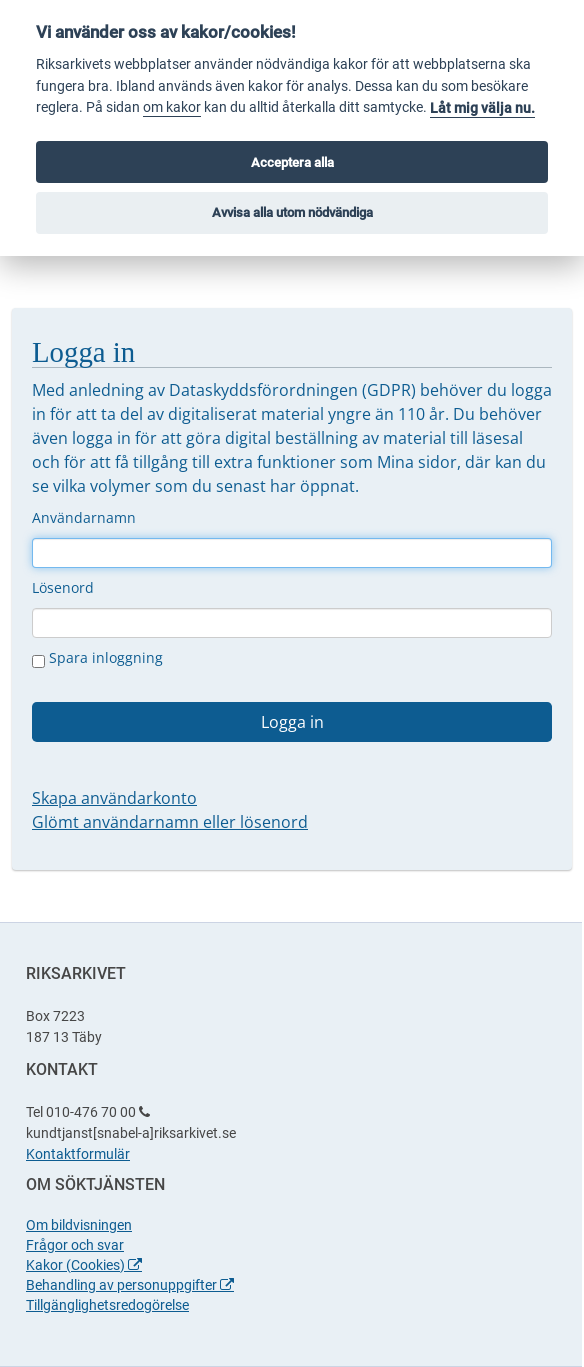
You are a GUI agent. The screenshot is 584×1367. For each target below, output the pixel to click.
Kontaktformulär (78, 1154)
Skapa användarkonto (114, 798)
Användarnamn (84, 517)
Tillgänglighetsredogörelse (107, 1305)
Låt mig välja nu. (482, 108)
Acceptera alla (292, 162)
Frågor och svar (75, 1245)
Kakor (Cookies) (84, 1265)
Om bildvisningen (79, 1225)
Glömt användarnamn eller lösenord (170, 822)
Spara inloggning (97, 658)
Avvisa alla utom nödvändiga (292, 212)
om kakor (172, 107)
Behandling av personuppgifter (130, 1285)
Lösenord (63, 587)
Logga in (292, 722)
